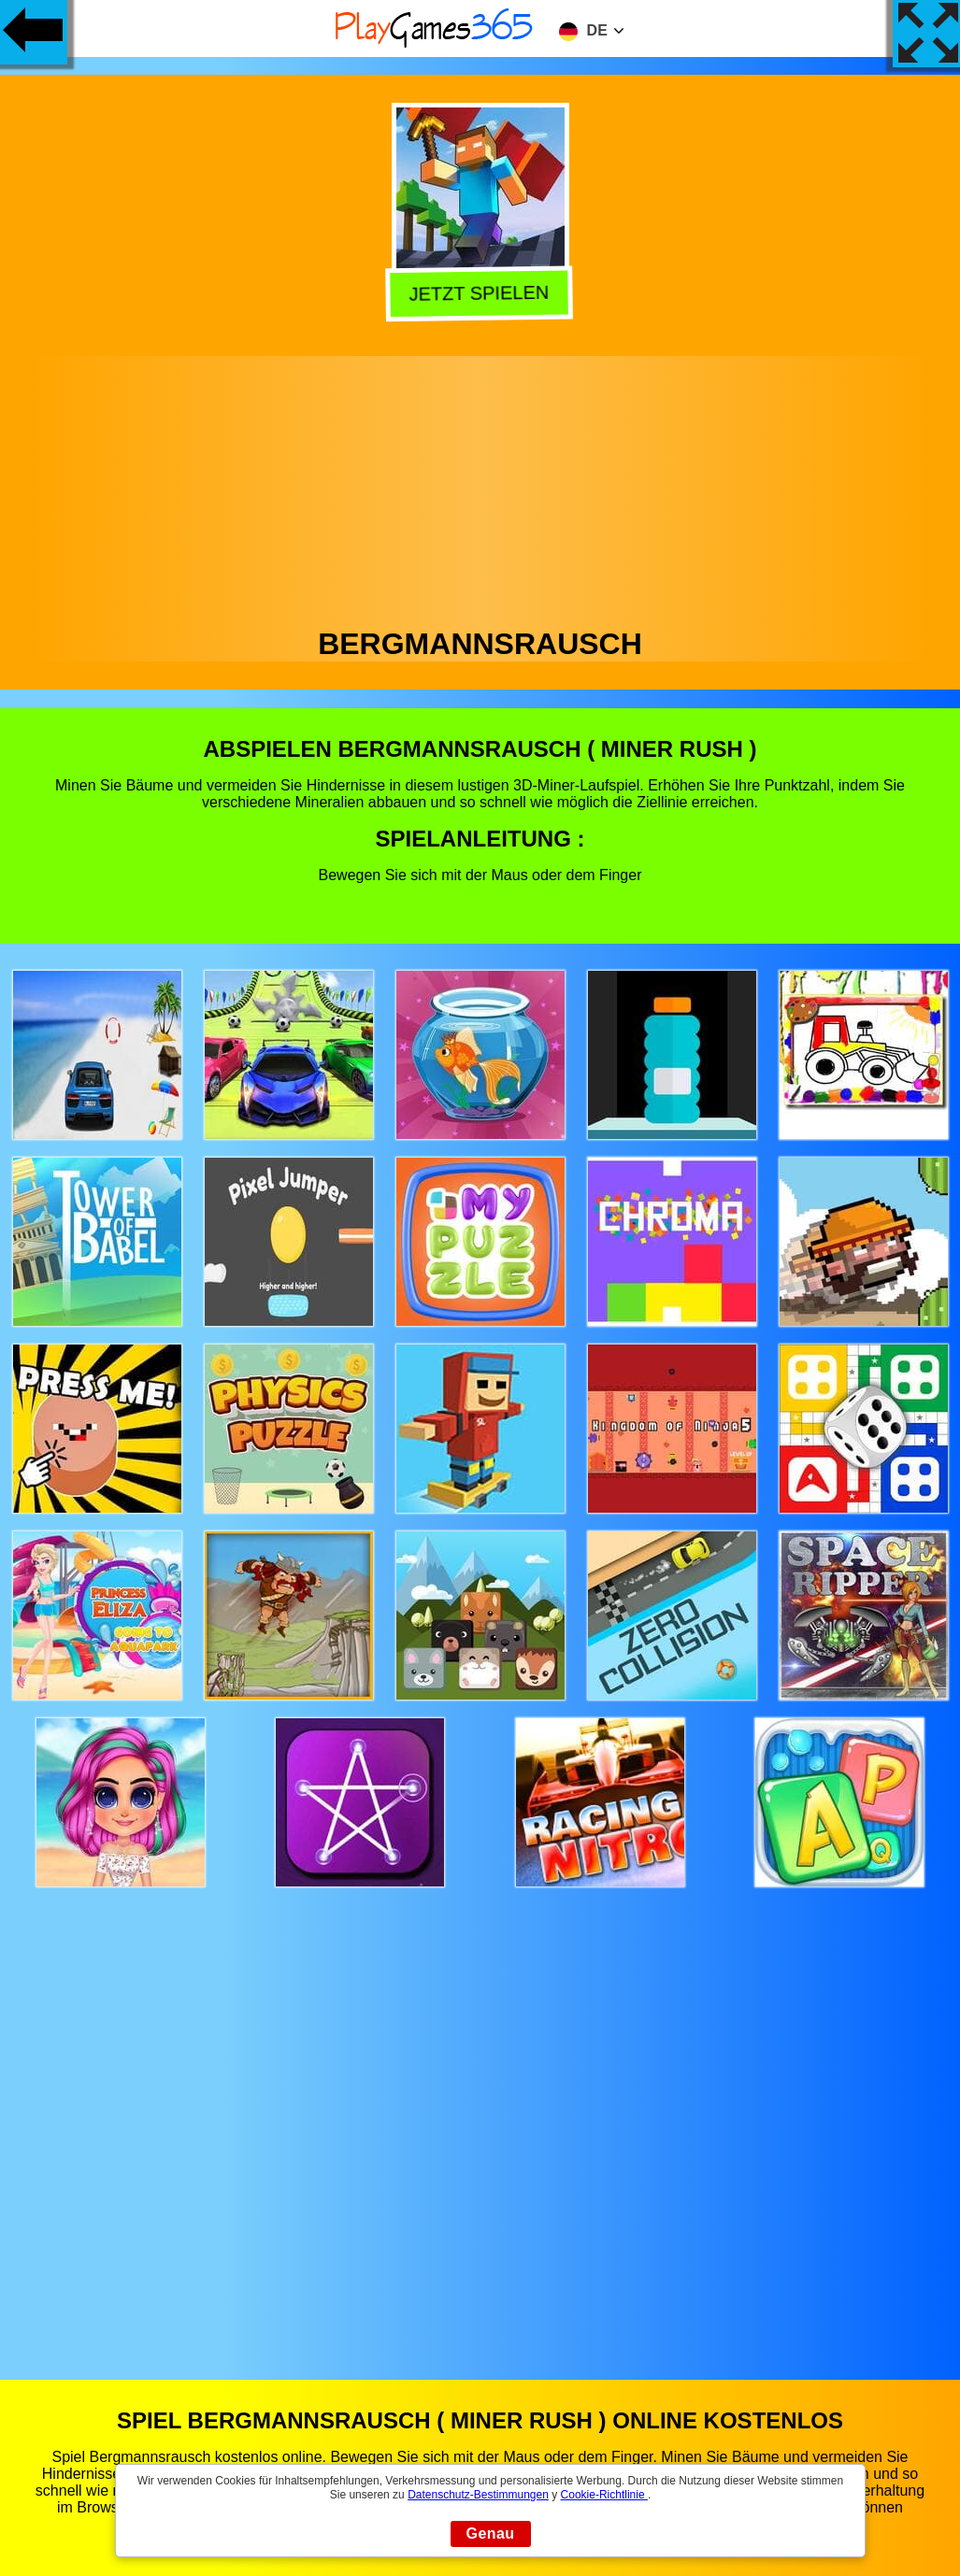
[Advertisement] (480, 487)
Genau (490, 2533)
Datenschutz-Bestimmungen (478, 2494)
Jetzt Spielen (482, 293)
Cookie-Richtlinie (604, 2494)
